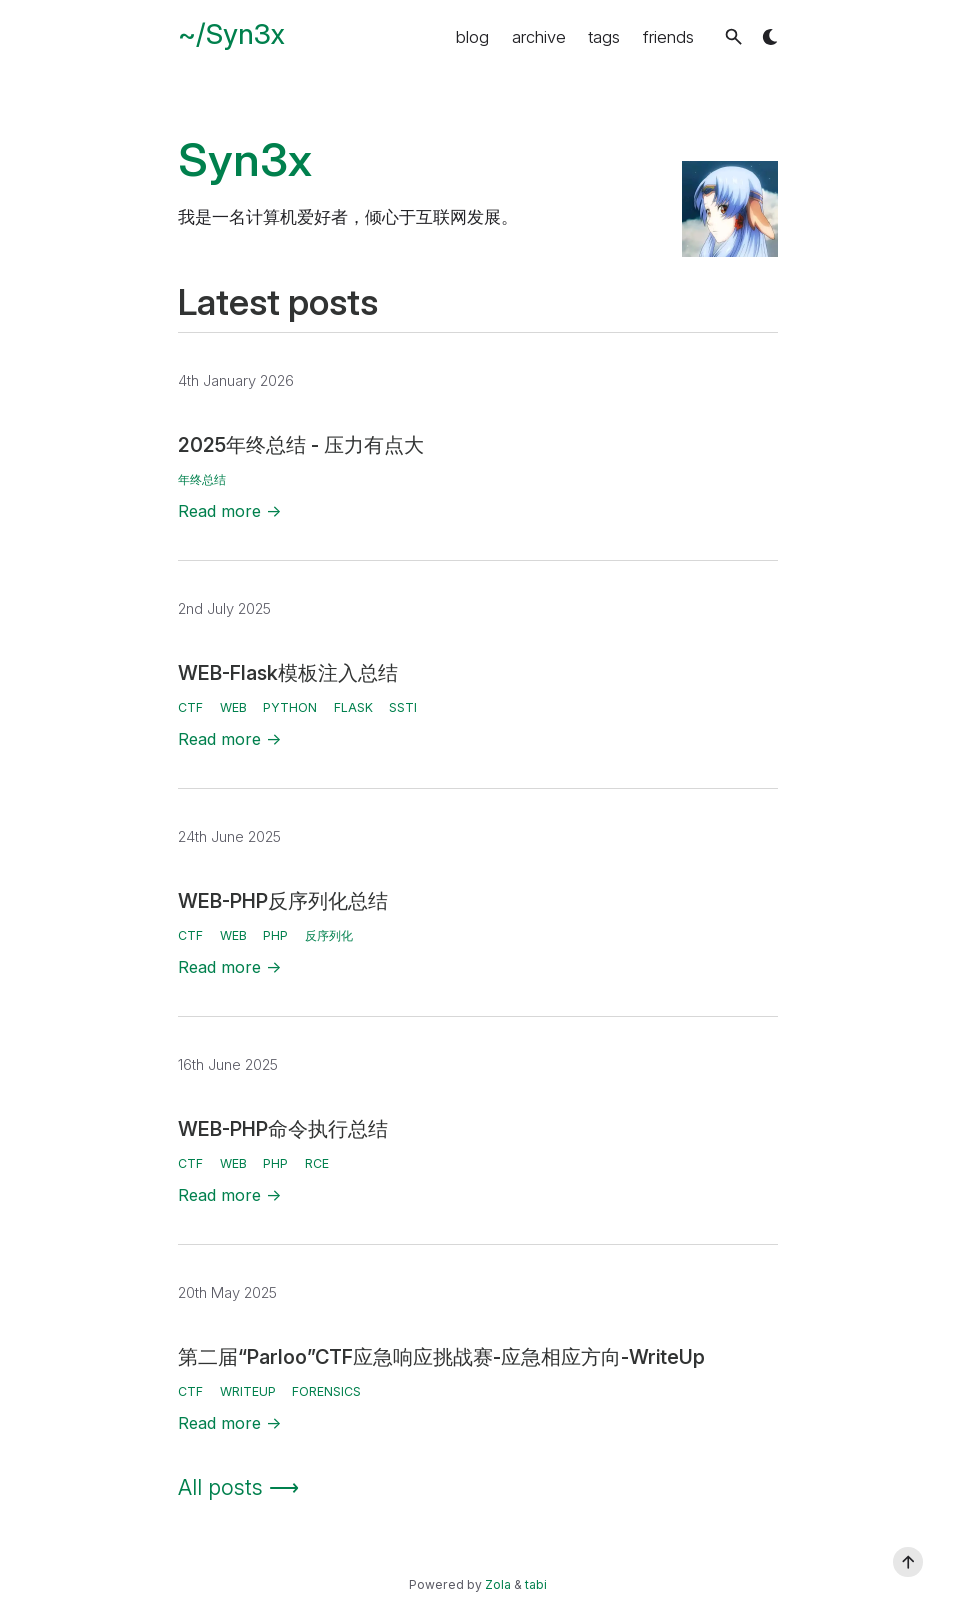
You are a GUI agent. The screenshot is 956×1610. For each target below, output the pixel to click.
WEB (233, 707)
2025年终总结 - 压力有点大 (301, 445)
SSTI (403, 707)
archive (539, 37)
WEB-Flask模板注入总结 (288, 673)
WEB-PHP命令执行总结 (283, 1129)
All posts (238, 1487)
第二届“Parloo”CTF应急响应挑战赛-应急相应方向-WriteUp (441, 1357)
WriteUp (248, 1391)
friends (668, 37)
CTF (190, 707)
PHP (275, 935)
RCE (317, 1163)
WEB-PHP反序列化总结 (283, 901)
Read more (230, 511)
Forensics (326, 1391)
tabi (536, 1584)
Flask (353, 707)
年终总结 (202, 479)
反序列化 (329, 935)
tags (604, 37)
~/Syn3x (231, 34)
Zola (498, 1584)
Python (290, 707)
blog (472, 37)
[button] (733, 36)
